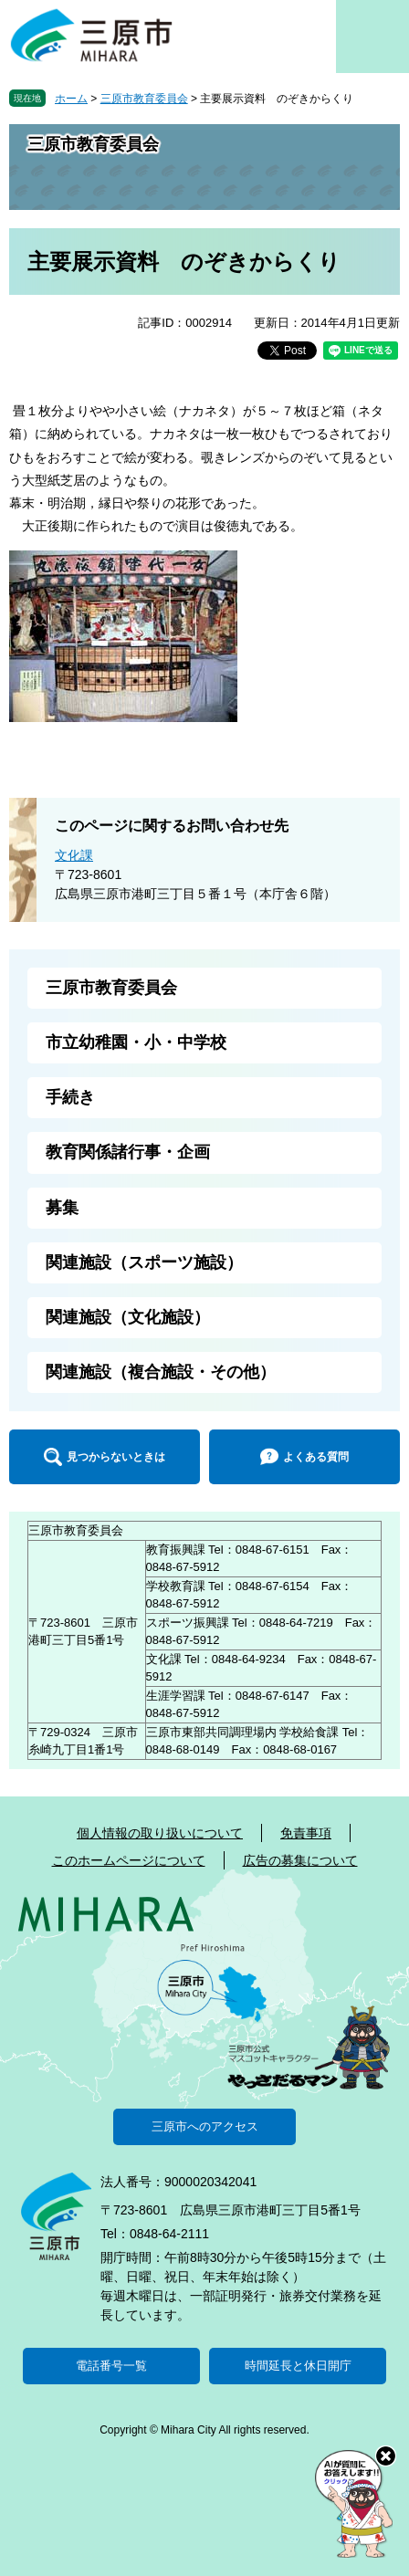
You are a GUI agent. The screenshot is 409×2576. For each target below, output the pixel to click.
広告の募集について (300, 1860)
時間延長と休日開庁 (298, 2365)
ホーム (71, 98)
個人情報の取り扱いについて (160, 1833)
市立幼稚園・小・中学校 (136, 1042)
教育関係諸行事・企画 (128, 1152)
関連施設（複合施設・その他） (161, 1372)
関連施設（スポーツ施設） (144, 1262)
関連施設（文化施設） (128, 1317)
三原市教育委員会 (144, 98)
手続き (70, 1097)
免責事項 (305, 1833)
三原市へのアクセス (205, 2126)
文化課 (74, 855)
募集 (62, 1208)
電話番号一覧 (111, 2365)
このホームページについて (128, 1860)
